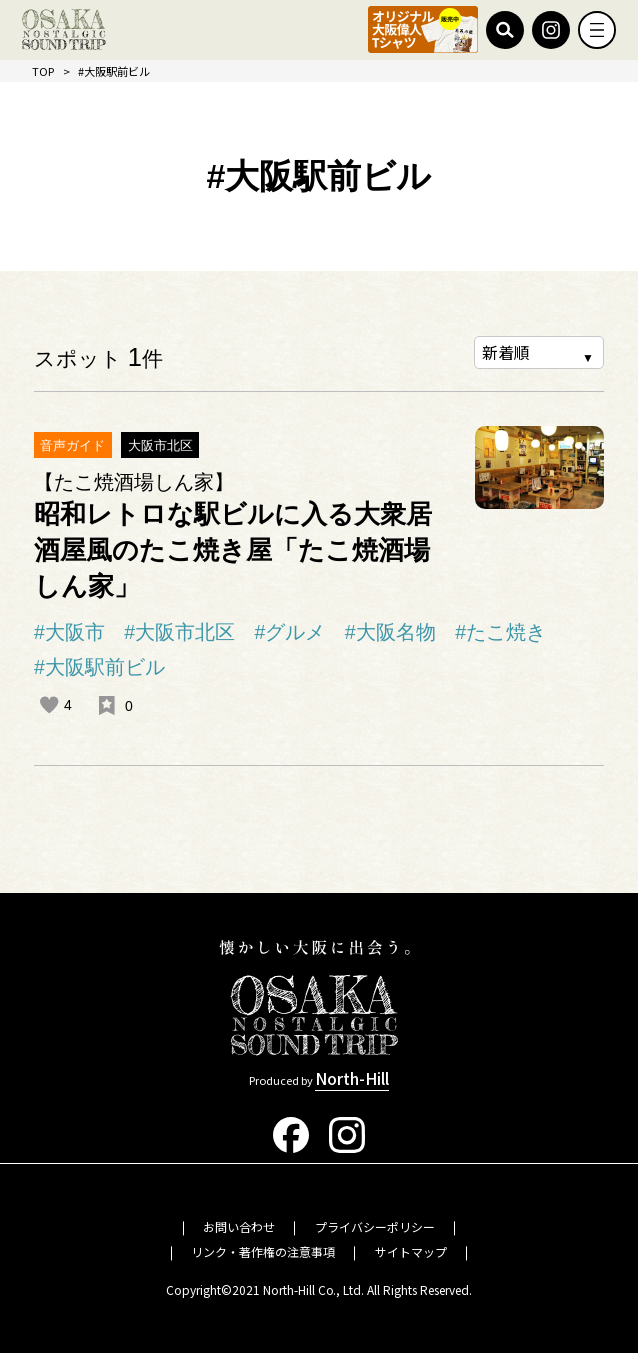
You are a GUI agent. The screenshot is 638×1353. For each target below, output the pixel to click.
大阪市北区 (160, 445)
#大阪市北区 (179, 632)
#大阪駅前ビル (99, 667)
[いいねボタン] (49, 705)
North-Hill (352, 1078)
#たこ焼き (500, 632)
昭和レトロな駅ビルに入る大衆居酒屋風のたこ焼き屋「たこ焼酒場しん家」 (233, 549)
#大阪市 (69, 632)
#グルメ (290, 632)
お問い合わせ (239, 1226)
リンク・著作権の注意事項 (263, 1251)
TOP (43, 71)
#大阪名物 (390, 632)
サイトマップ (411, 1251)
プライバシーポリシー (375, 1226)
